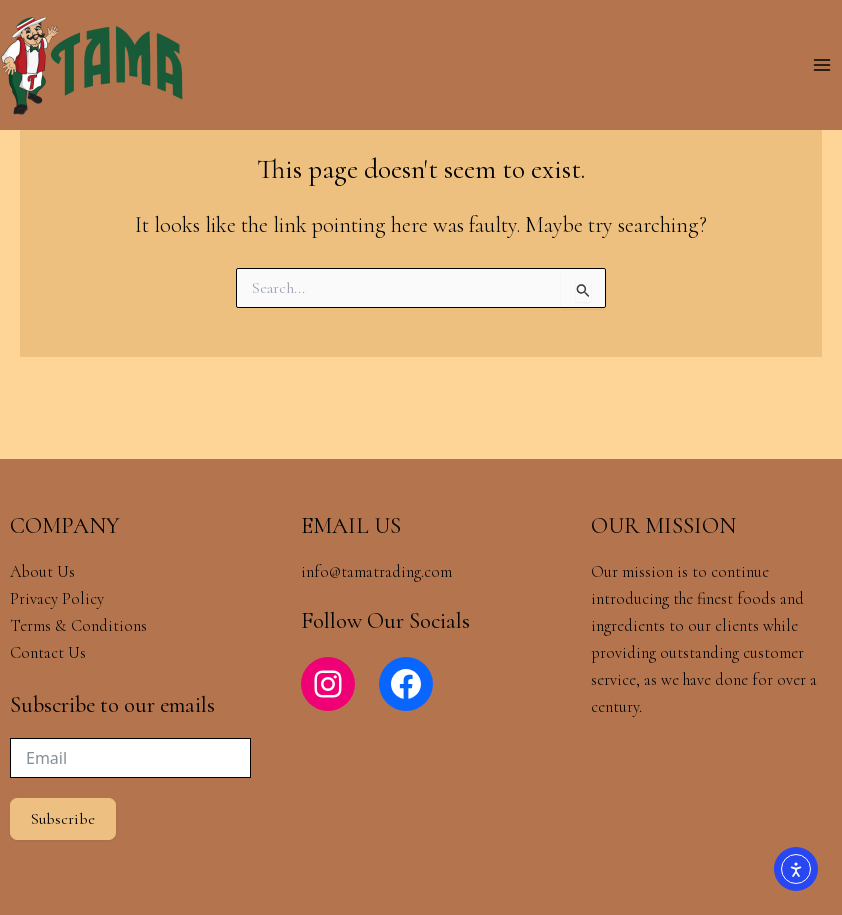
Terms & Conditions (80, 626)
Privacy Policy (57, 599)
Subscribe (63, 819)
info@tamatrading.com (376, 572)
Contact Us (48, 653)
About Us (42, 572)
